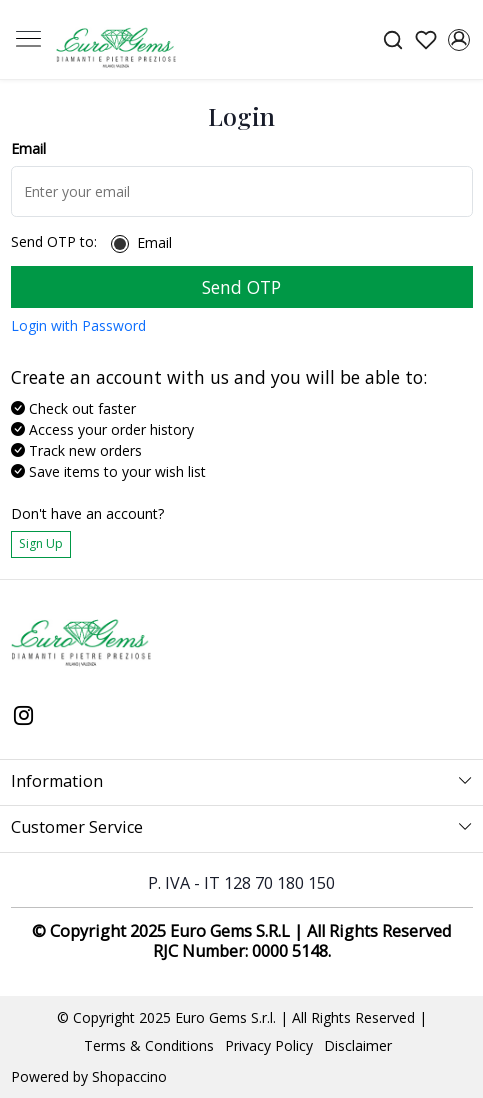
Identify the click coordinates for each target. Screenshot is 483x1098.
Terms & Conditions (149, 1045)
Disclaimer (358, 1045)
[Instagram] (24, 717)
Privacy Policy (269, 1045)
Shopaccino (129, 1076)
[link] (392, 39)
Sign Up (41, 543)
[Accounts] (458, 40)
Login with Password (78, 325)
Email (154, 243)
